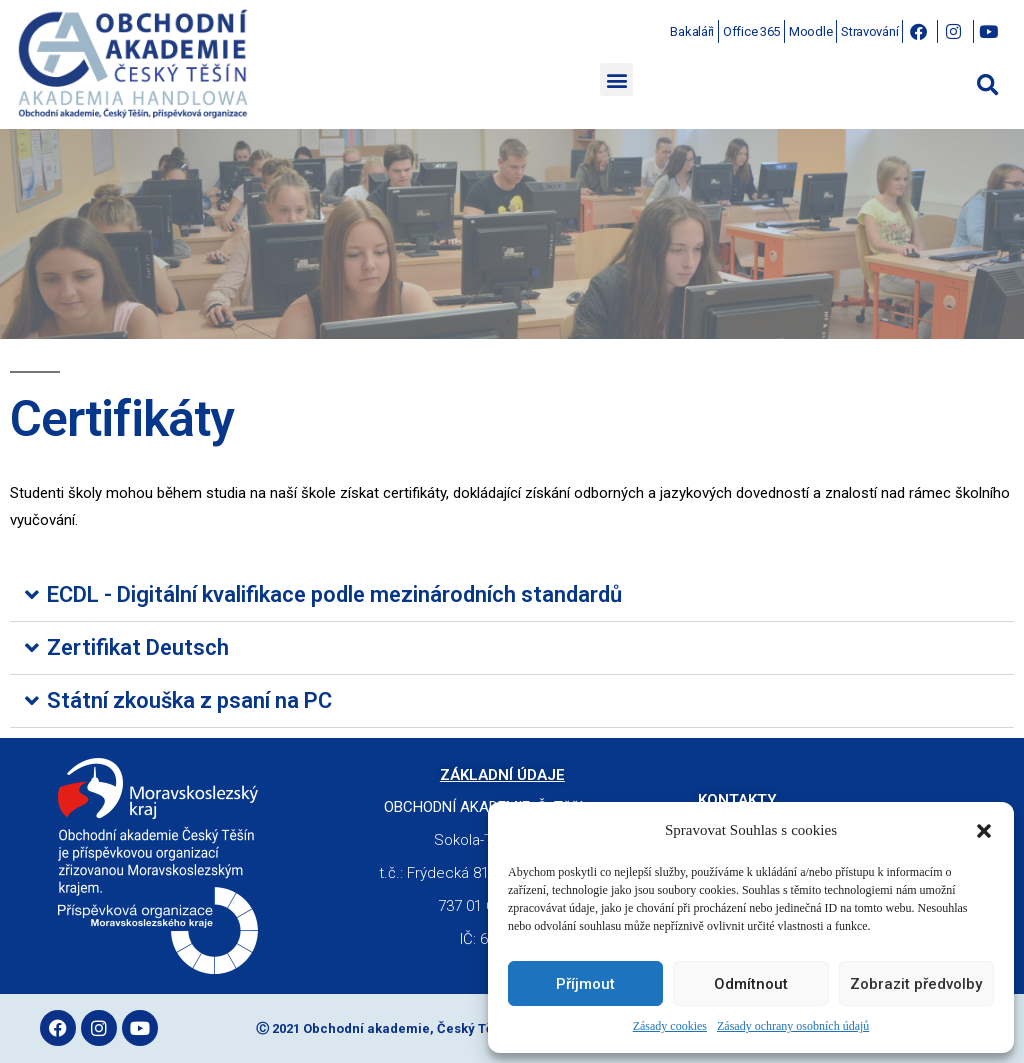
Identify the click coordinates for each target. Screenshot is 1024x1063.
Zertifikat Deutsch (138, 647)
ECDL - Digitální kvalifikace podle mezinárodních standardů (334, 594)
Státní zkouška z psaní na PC (189, 700)
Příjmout (585, 984)
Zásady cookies (670, 1026)
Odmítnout (751, 984)
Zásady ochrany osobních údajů (793, 1026)
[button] (984, 831)
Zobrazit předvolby (916, 984)
